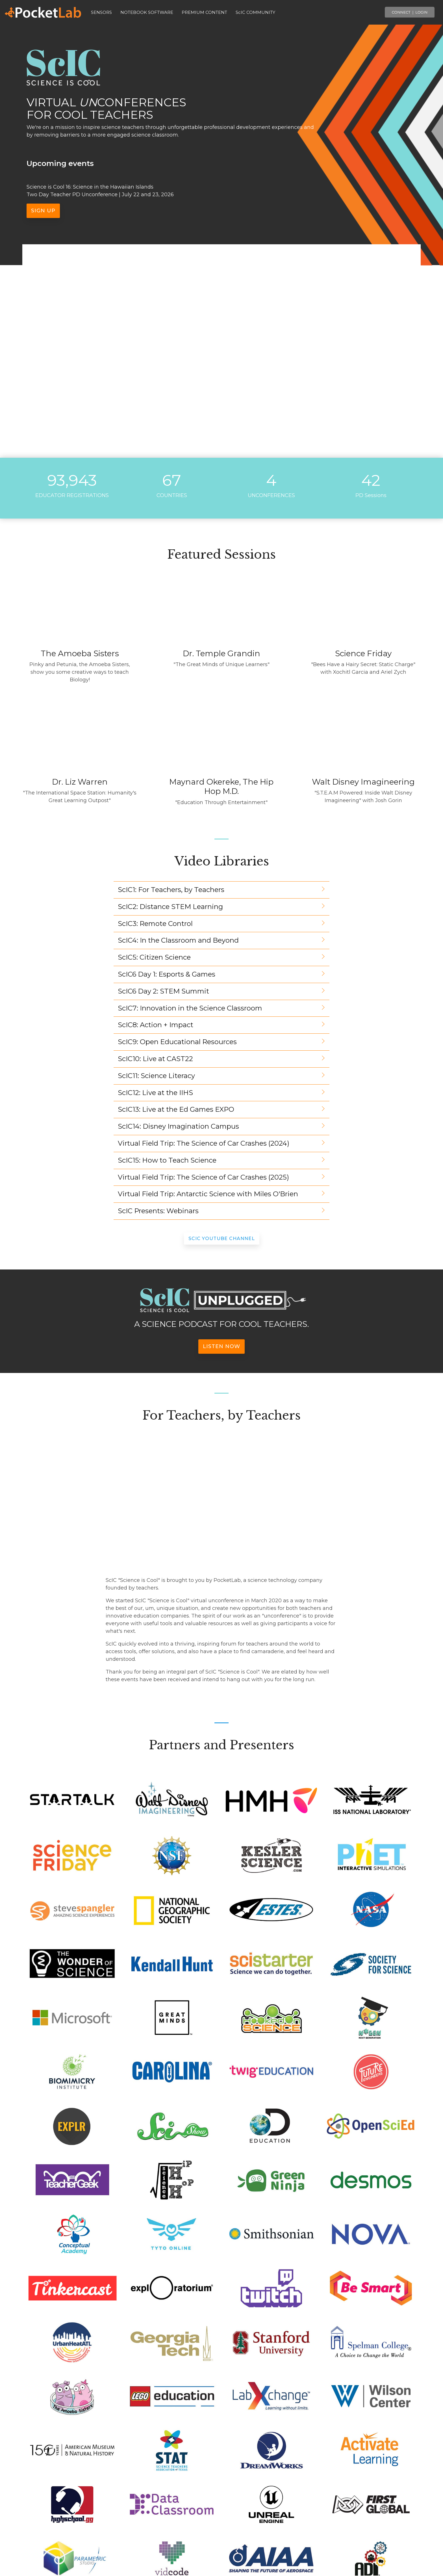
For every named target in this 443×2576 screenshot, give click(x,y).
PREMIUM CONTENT (204, 12)
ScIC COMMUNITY (255, 12)
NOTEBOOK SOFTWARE (146, 12)
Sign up (43, 211)
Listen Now (221, 1346)
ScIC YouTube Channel (221, 1238)
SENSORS (101, 12)
